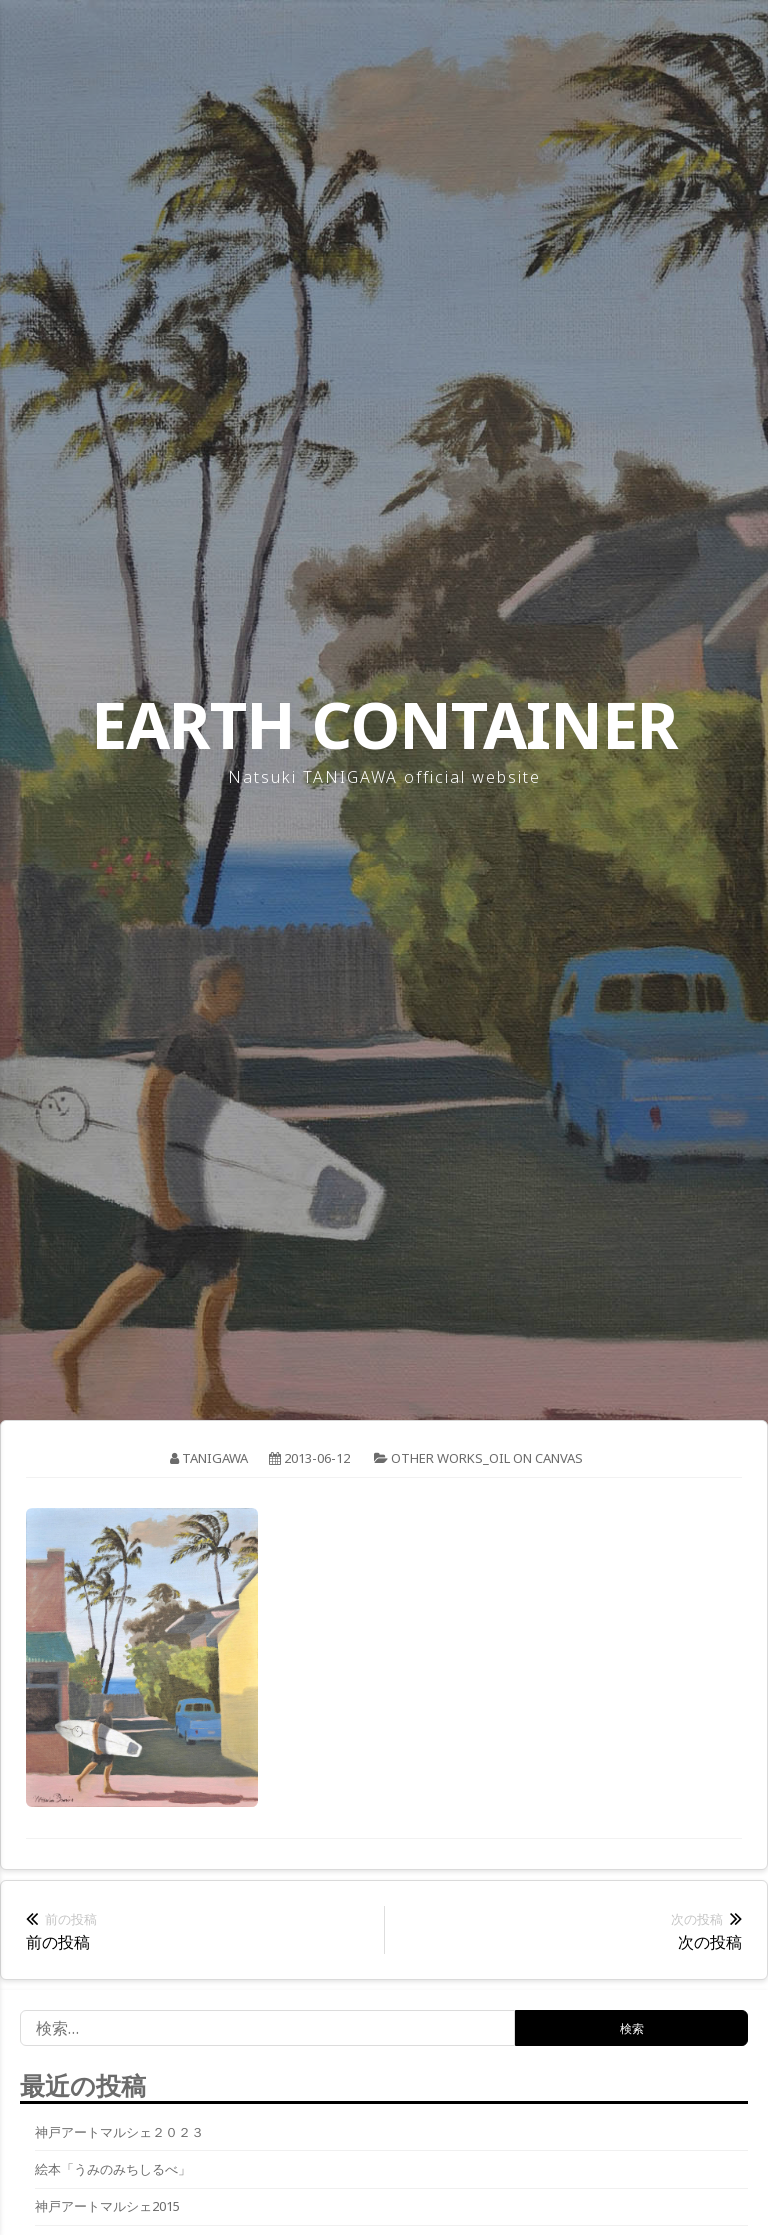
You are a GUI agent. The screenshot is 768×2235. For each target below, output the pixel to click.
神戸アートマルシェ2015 (107, 2206)
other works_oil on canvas (487, 1458)
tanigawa (215, 1458)
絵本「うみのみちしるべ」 (113, 2169)
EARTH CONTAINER (384, 724)
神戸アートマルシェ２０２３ (119, 2132)
